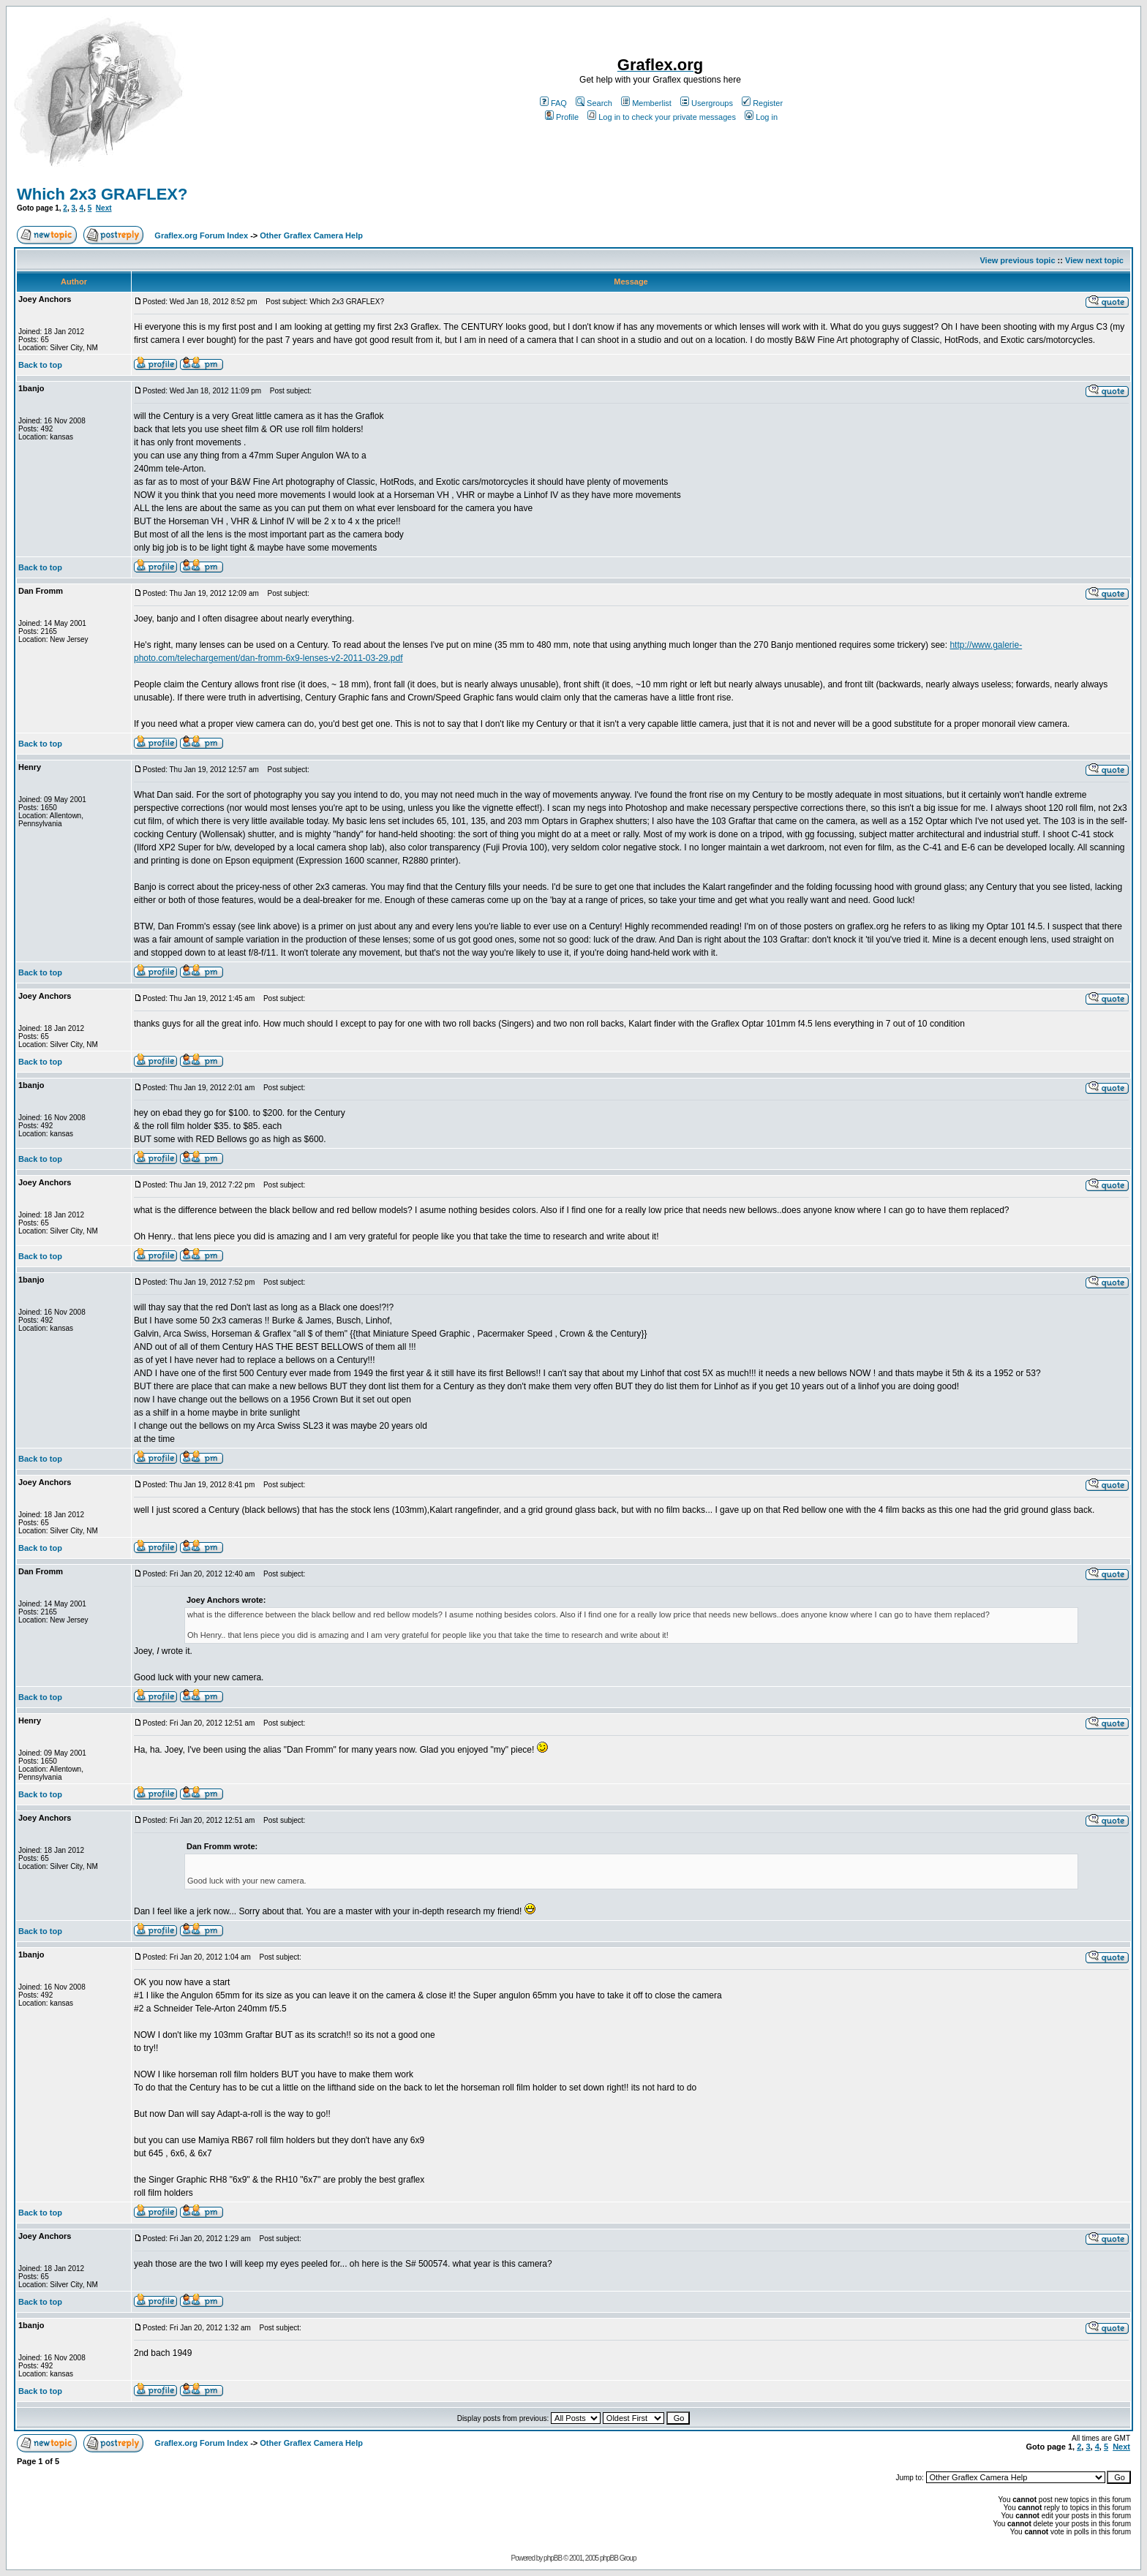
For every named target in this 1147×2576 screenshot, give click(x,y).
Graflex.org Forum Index (201, 235)
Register (762, 103)
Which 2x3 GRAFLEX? (102, 194)
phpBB (553, 2558)
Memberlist (646, 103)
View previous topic (1017, 260)
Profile (562, 117)
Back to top (40, 364)
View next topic (1094, 260)
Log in (761, 117)
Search (594, 103)
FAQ (553, 103)
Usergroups (706, 103)
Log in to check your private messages (661, 117)
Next (104, 208)
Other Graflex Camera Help (311, 235)
